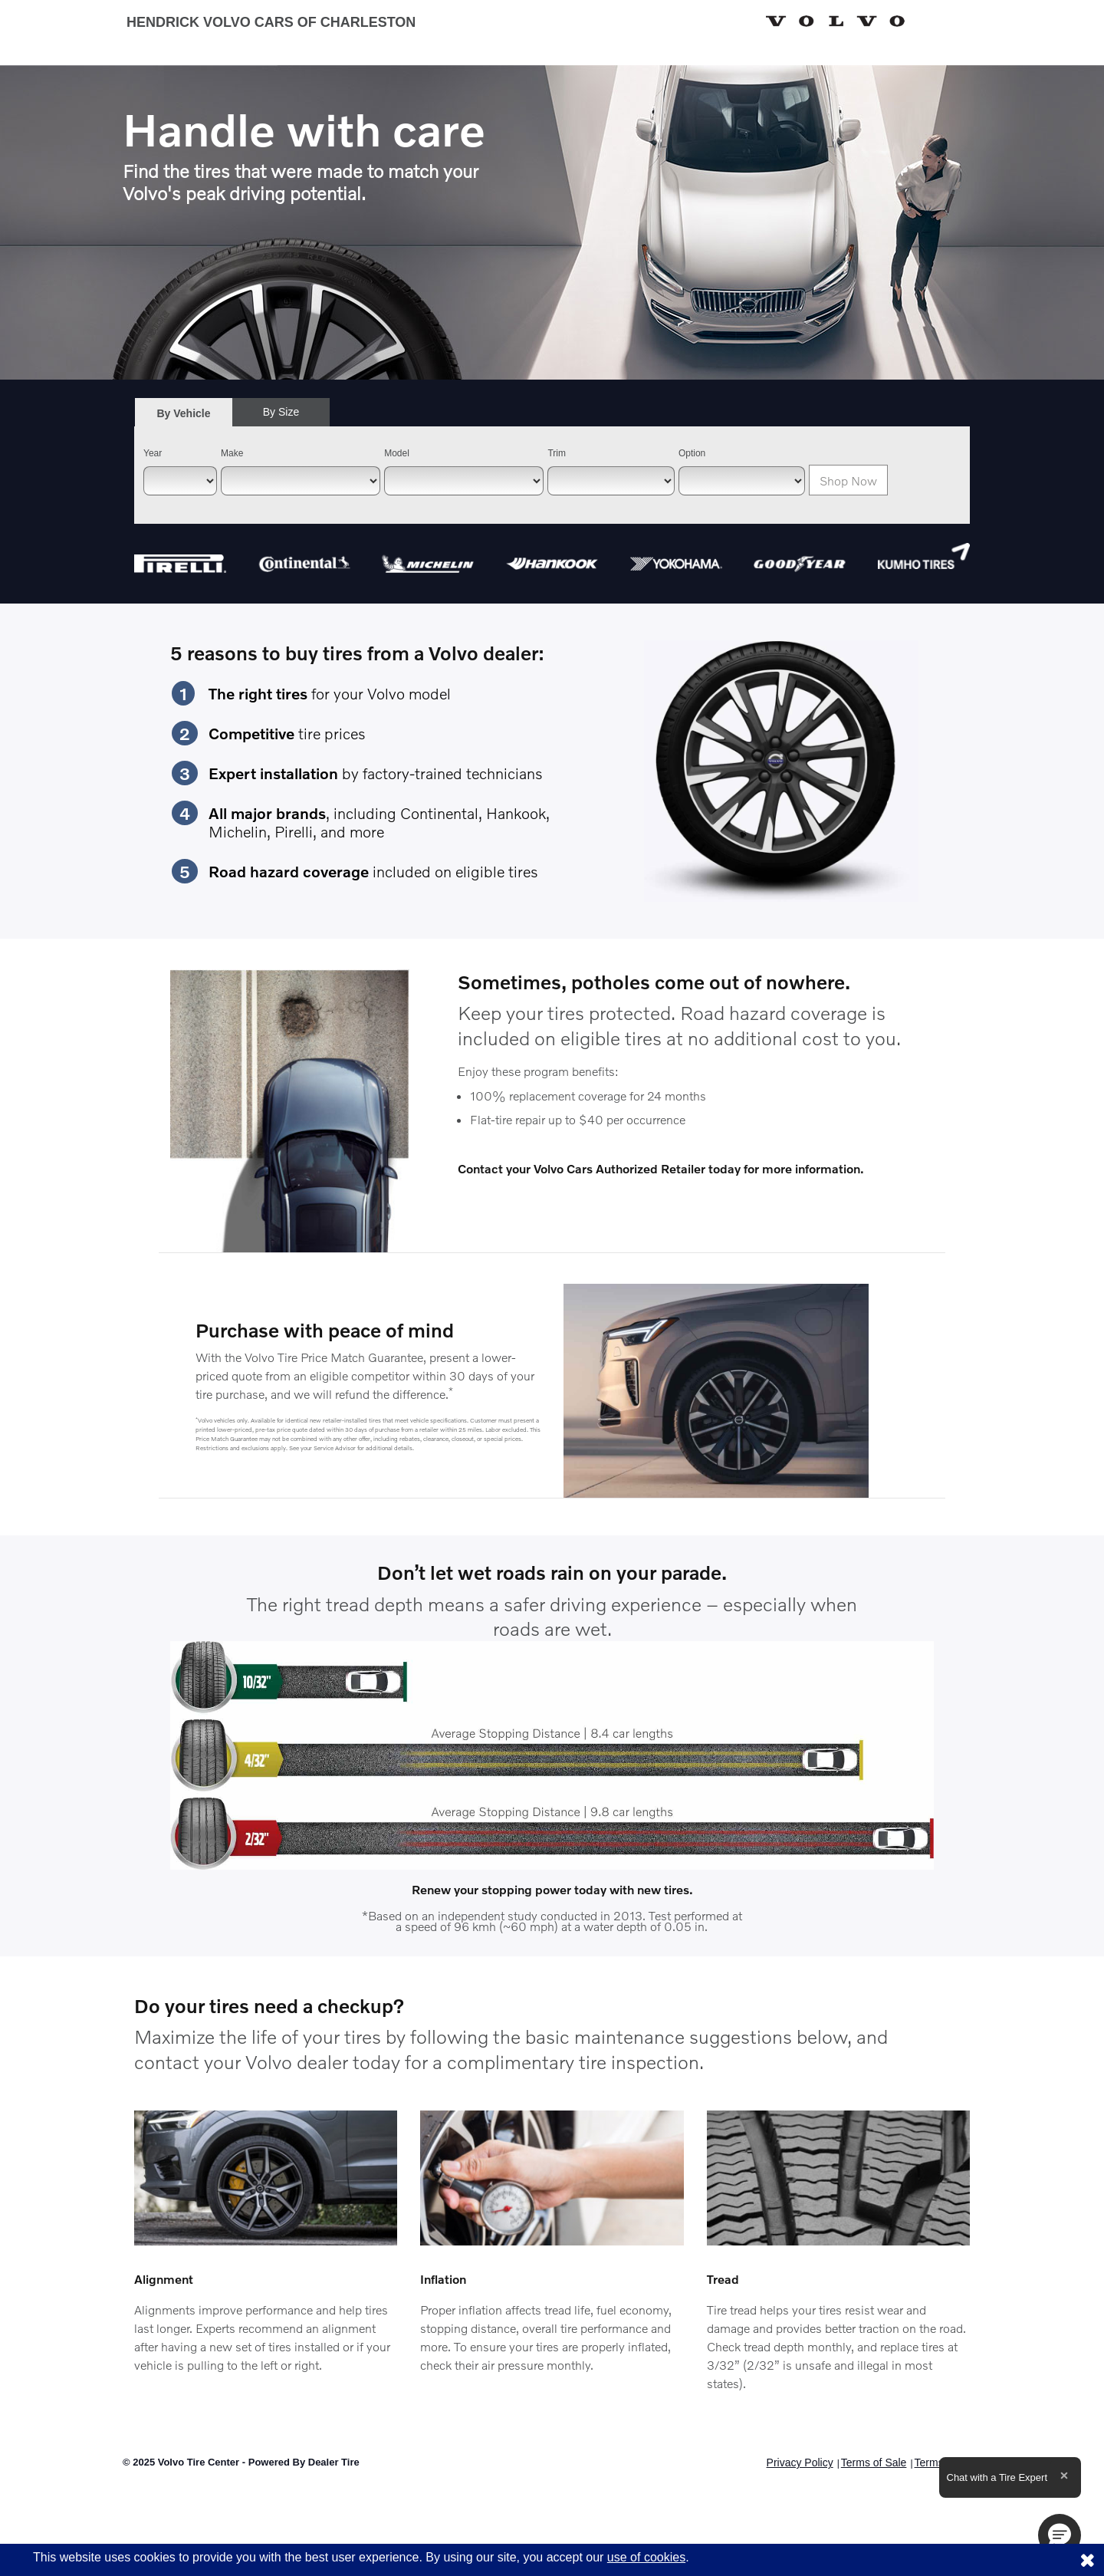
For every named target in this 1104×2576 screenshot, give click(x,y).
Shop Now (848, 480)
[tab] (183, 413)
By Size (281, 412)
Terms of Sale (874, 2462)
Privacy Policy (800, 2462)
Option (691, 453)
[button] (1059, 2535)
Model (396, 453)
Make (232, 453)
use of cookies (646, 2557)
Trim (556, 453)
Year (152, 453)
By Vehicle (183, 417)
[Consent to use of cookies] (1087, 2560)
